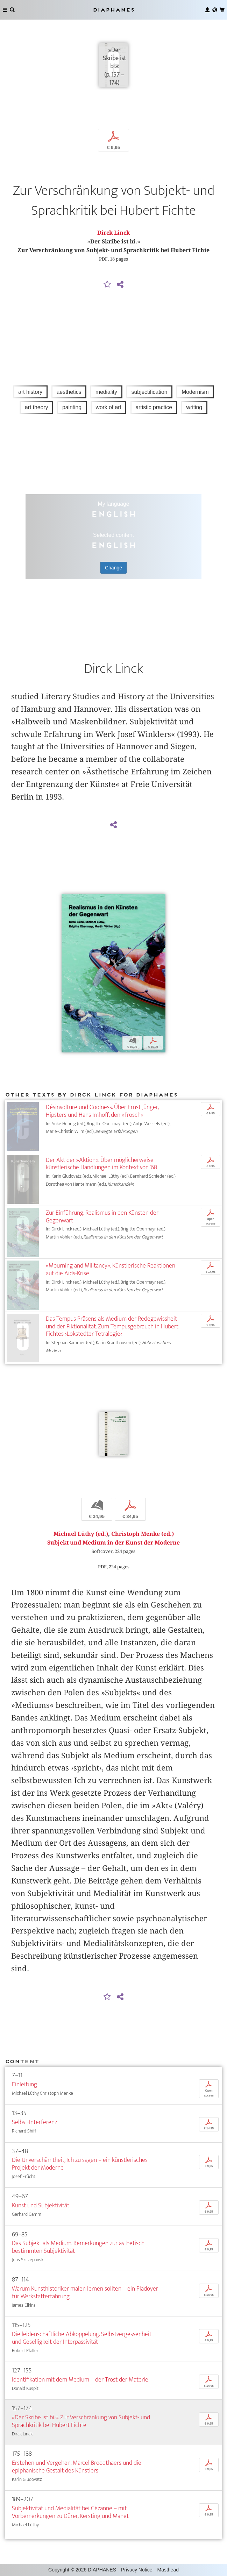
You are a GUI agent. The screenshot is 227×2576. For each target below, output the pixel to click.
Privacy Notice (136, 2570)
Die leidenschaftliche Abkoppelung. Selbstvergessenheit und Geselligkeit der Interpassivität (81, 2338)
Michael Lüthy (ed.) (81, 1534)
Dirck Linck (113, 232)
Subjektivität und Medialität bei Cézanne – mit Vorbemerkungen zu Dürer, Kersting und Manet (70, 2512)
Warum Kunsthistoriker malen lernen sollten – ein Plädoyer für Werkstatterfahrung (85, 2292)
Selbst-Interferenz (34, 2122)
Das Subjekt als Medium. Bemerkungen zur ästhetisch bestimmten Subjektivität (78, 2247)
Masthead (167, 2570)
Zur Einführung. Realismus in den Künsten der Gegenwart (102, 1216)
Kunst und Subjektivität (40, 2205)
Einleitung (24, 2084)
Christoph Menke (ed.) (142, 1534)
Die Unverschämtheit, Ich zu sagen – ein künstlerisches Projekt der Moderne (80, 2164)
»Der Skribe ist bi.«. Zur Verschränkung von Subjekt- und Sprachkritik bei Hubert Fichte (81, 2421)
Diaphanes (113, 10)
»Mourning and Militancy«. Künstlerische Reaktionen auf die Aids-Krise (110, 1269)
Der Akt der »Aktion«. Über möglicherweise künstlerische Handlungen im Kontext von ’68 (101, 1164)
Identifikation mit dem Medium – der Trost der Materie (80, 2379)
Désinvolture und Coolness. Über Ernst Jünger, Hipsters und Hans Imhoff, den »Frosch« (102, 1111)
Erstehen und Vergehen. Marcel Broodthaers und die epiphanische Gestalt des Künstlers (76, 2466)
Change (113, 567)
